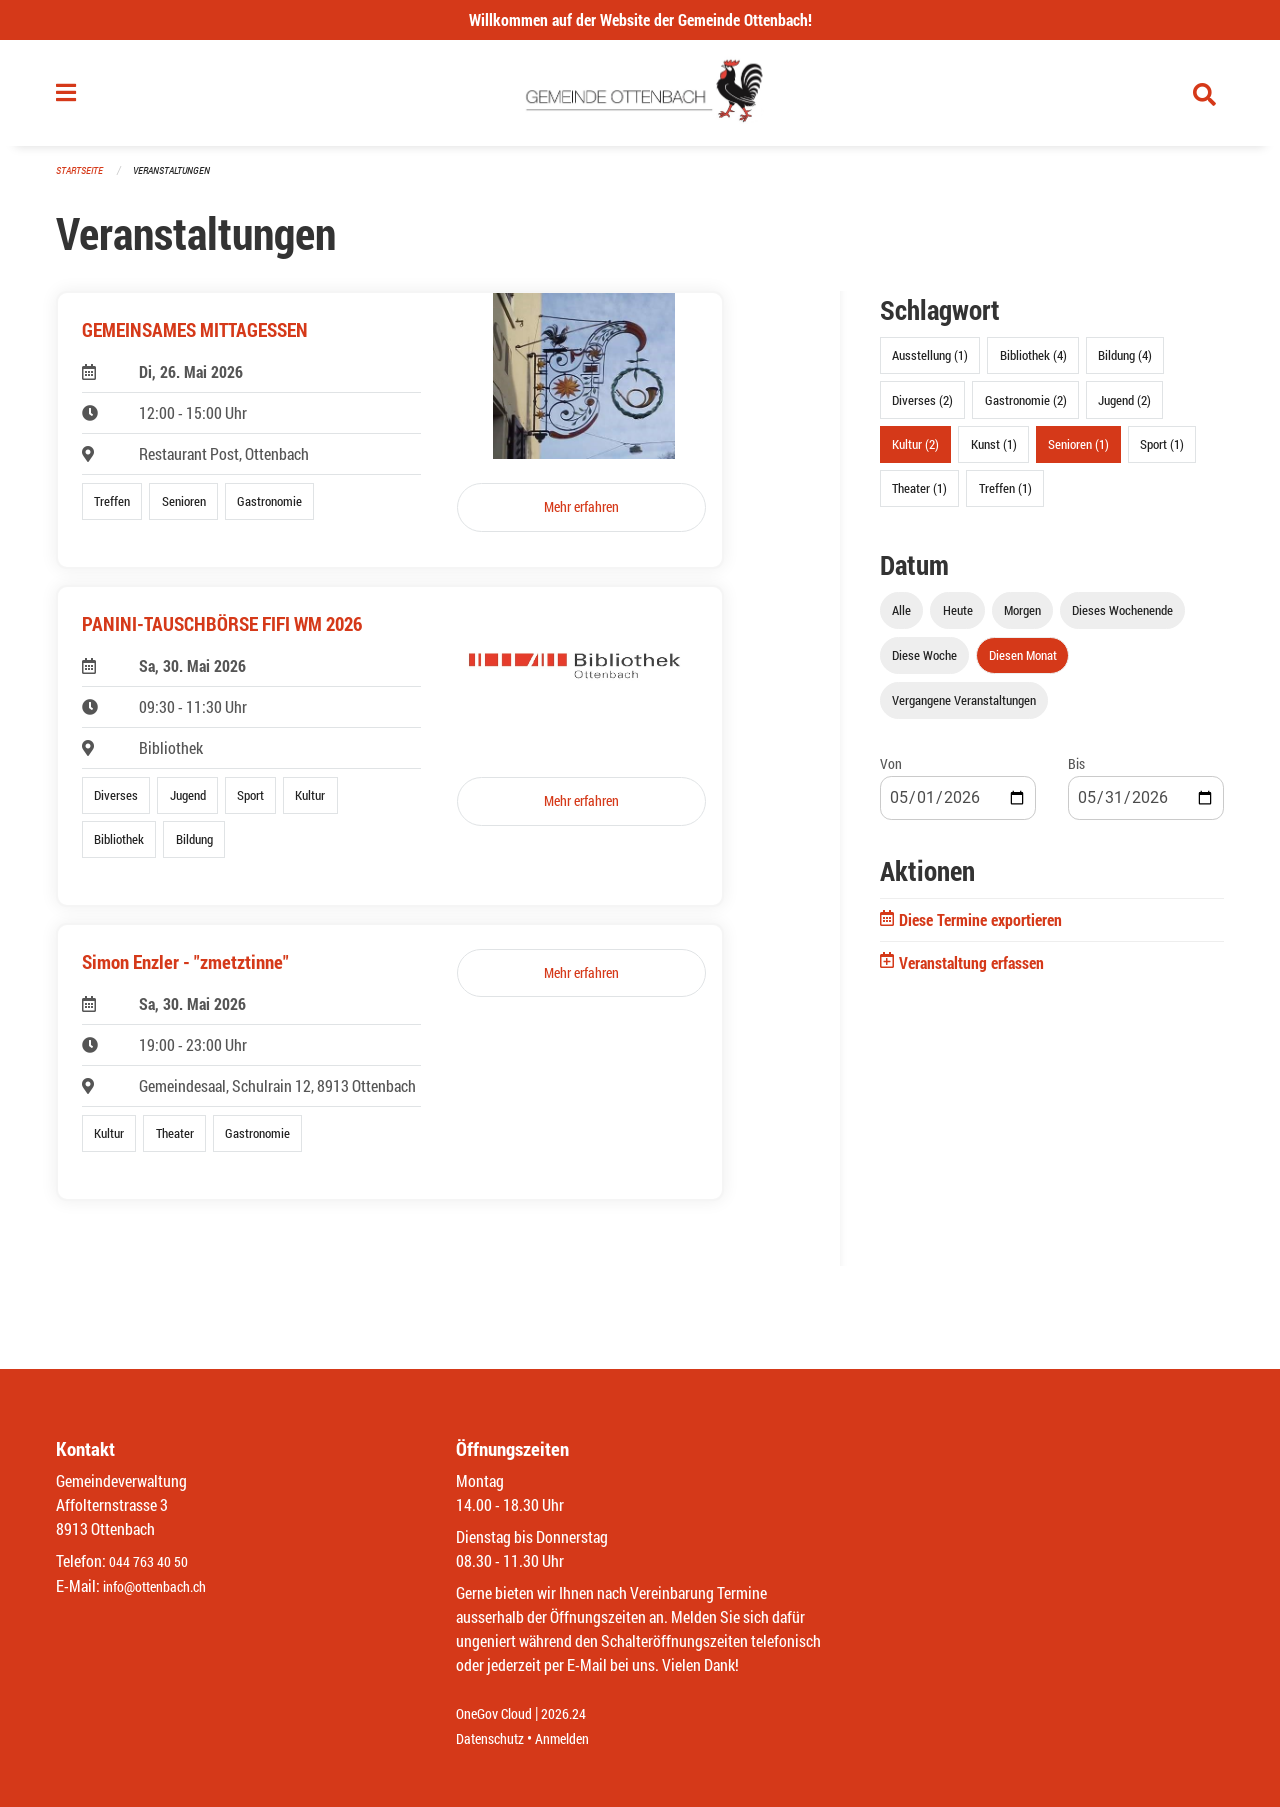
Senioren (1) (1078, 452)
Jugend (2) (1124, 408)
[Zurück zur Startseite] (640, 98)
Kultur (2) (915, 452)
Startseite (82, 179)
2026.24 (578, 1714)
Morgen (1022, 618)
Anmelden (576, 1738)
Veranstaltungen (180, 179)
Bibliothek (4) (1033, 364)
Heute (958, 618)
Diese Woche (924, 664)
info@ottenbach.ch (163, 1586)
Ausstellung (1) (930, 364)
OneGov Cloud (499, 1714)
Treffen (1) (1005, 496)
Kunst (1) (994, 452)
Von (891, 772)
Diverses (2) (922, 408)
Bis (1076, 772)
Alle (901, 618)
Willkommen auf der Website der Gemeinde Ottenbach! (640, 19)
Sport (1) (1162, 452)
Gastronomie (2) (1026, 408)
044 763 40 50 (153, 1562)
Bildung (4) (1125, 364)
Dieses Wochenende (1122, 618)
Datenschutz (495, 1738)
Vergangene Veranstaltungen (964, 709)
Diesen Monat (1023, 664)
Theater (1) (919, 496)
